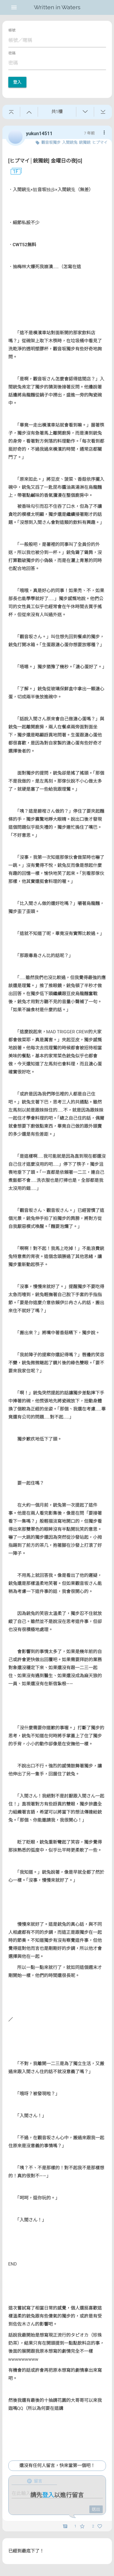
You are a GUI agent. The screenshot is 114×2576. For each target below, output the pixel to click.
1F (13, 171)
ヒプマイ (99, 142)
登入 (17, 82)
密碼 (11, 53)
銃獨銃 (85, 142)
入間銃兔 (69, 142)
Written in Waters (57, 7)
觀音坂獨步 (51, 142)
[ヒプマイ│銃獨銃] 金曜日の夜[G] (45, 161)
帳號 (11, 30)
